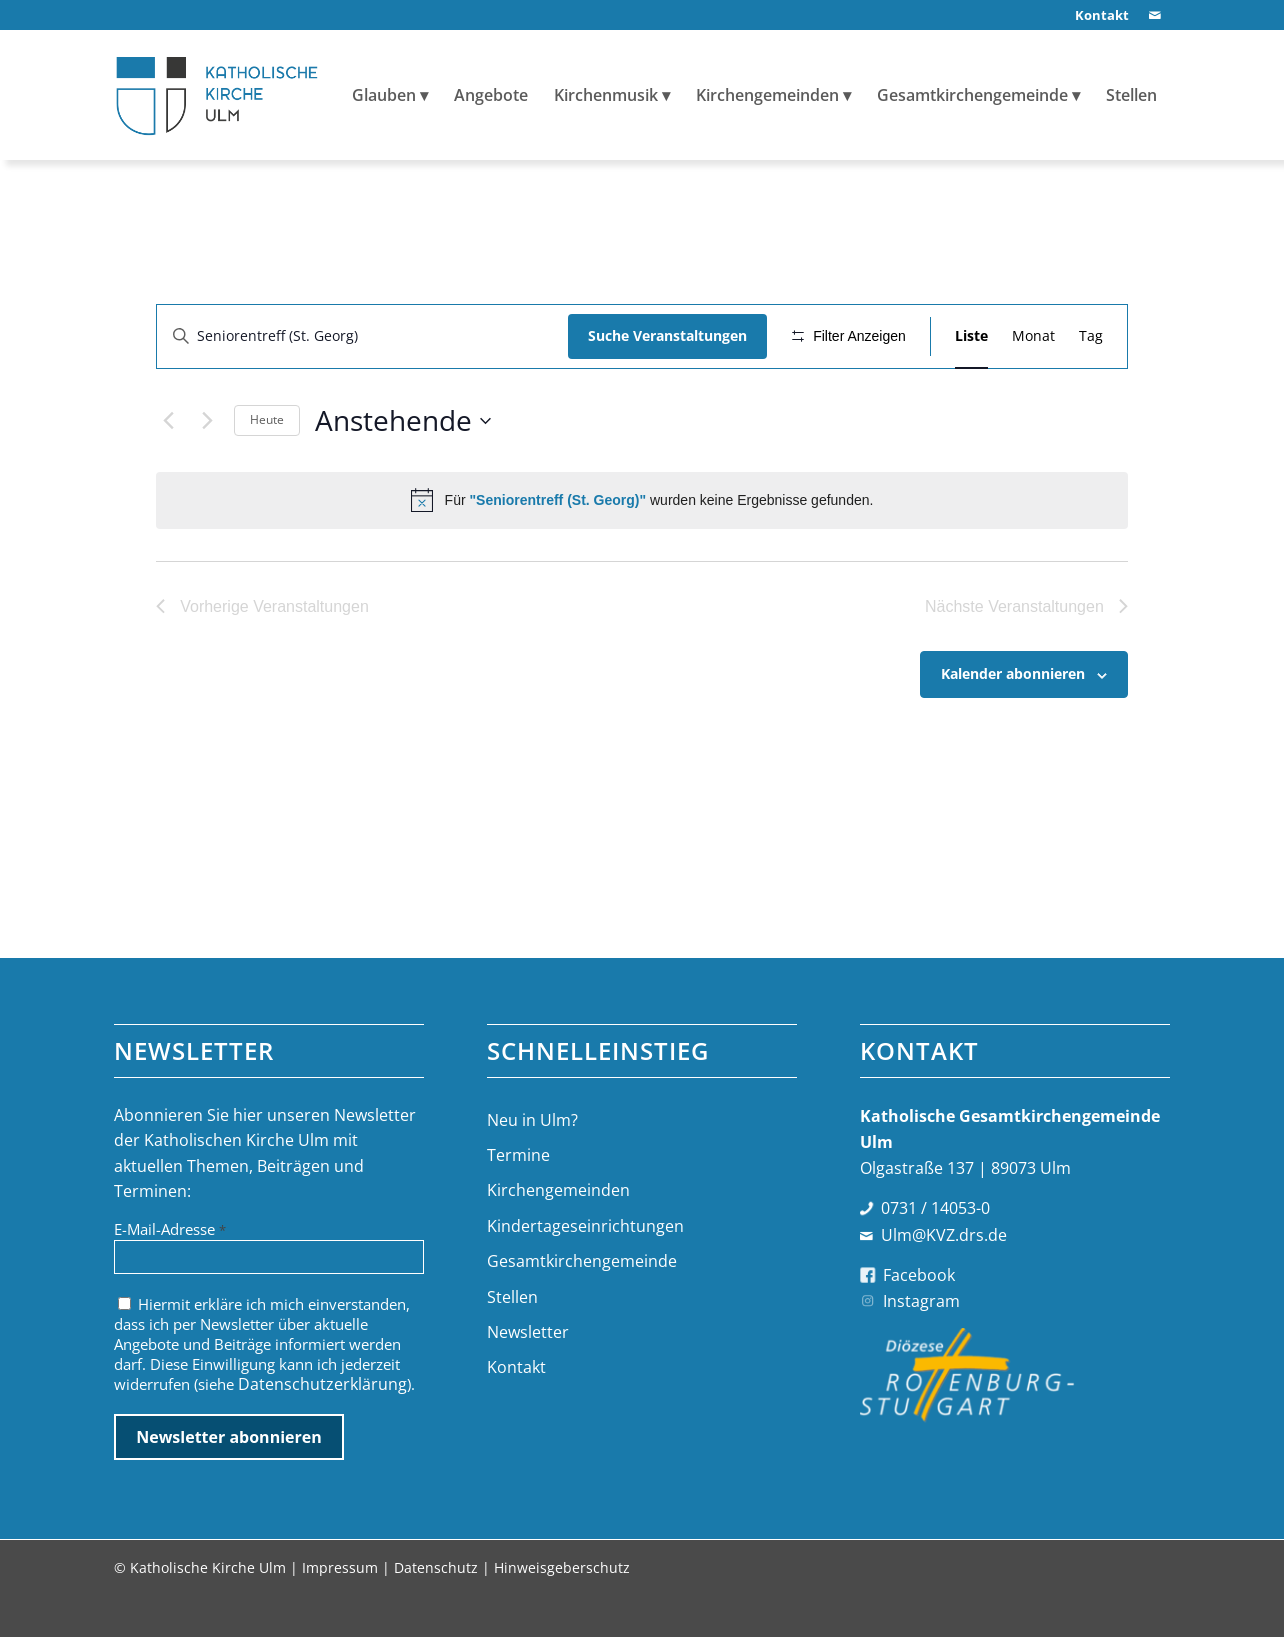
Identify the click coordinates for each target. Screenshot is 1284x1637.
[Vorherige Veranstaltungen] (168, 479)
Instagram (921, 1342)
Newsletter (528, 1373)
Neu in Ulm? (532, 1160)
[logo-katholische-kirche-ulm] (217, 95)
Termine (518, 1196)
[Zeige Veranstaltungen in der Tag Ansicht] (1091, 336)
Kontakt (516, 1408)
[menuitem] (1097, 15)
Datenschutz (436, 1607)
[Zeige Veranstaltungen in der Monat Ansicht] (1033, 336)
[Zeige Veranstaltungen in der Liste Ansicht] (971, 336)
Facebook (919, 1315)
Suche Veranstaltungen (660, 335)
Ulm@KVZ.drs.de (944, 1275)
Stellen (512, 1337)
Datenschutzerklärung (322, 1424)
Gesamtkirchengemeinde (582, 1302)
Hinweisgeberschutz (562, 1607)
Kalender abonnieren (1013, 732)
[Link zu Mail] (1155, 15)
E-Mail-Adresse (170, 1269)
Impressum (340, 1607)
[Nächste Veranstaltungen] (207, 479)
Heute (267, 478)
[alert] (642, 559)
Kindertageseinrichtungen (585, 1266)
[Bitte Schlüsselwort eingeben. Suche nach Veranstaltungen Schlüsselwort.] (359, 336)
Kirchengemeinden (558, 1231)
